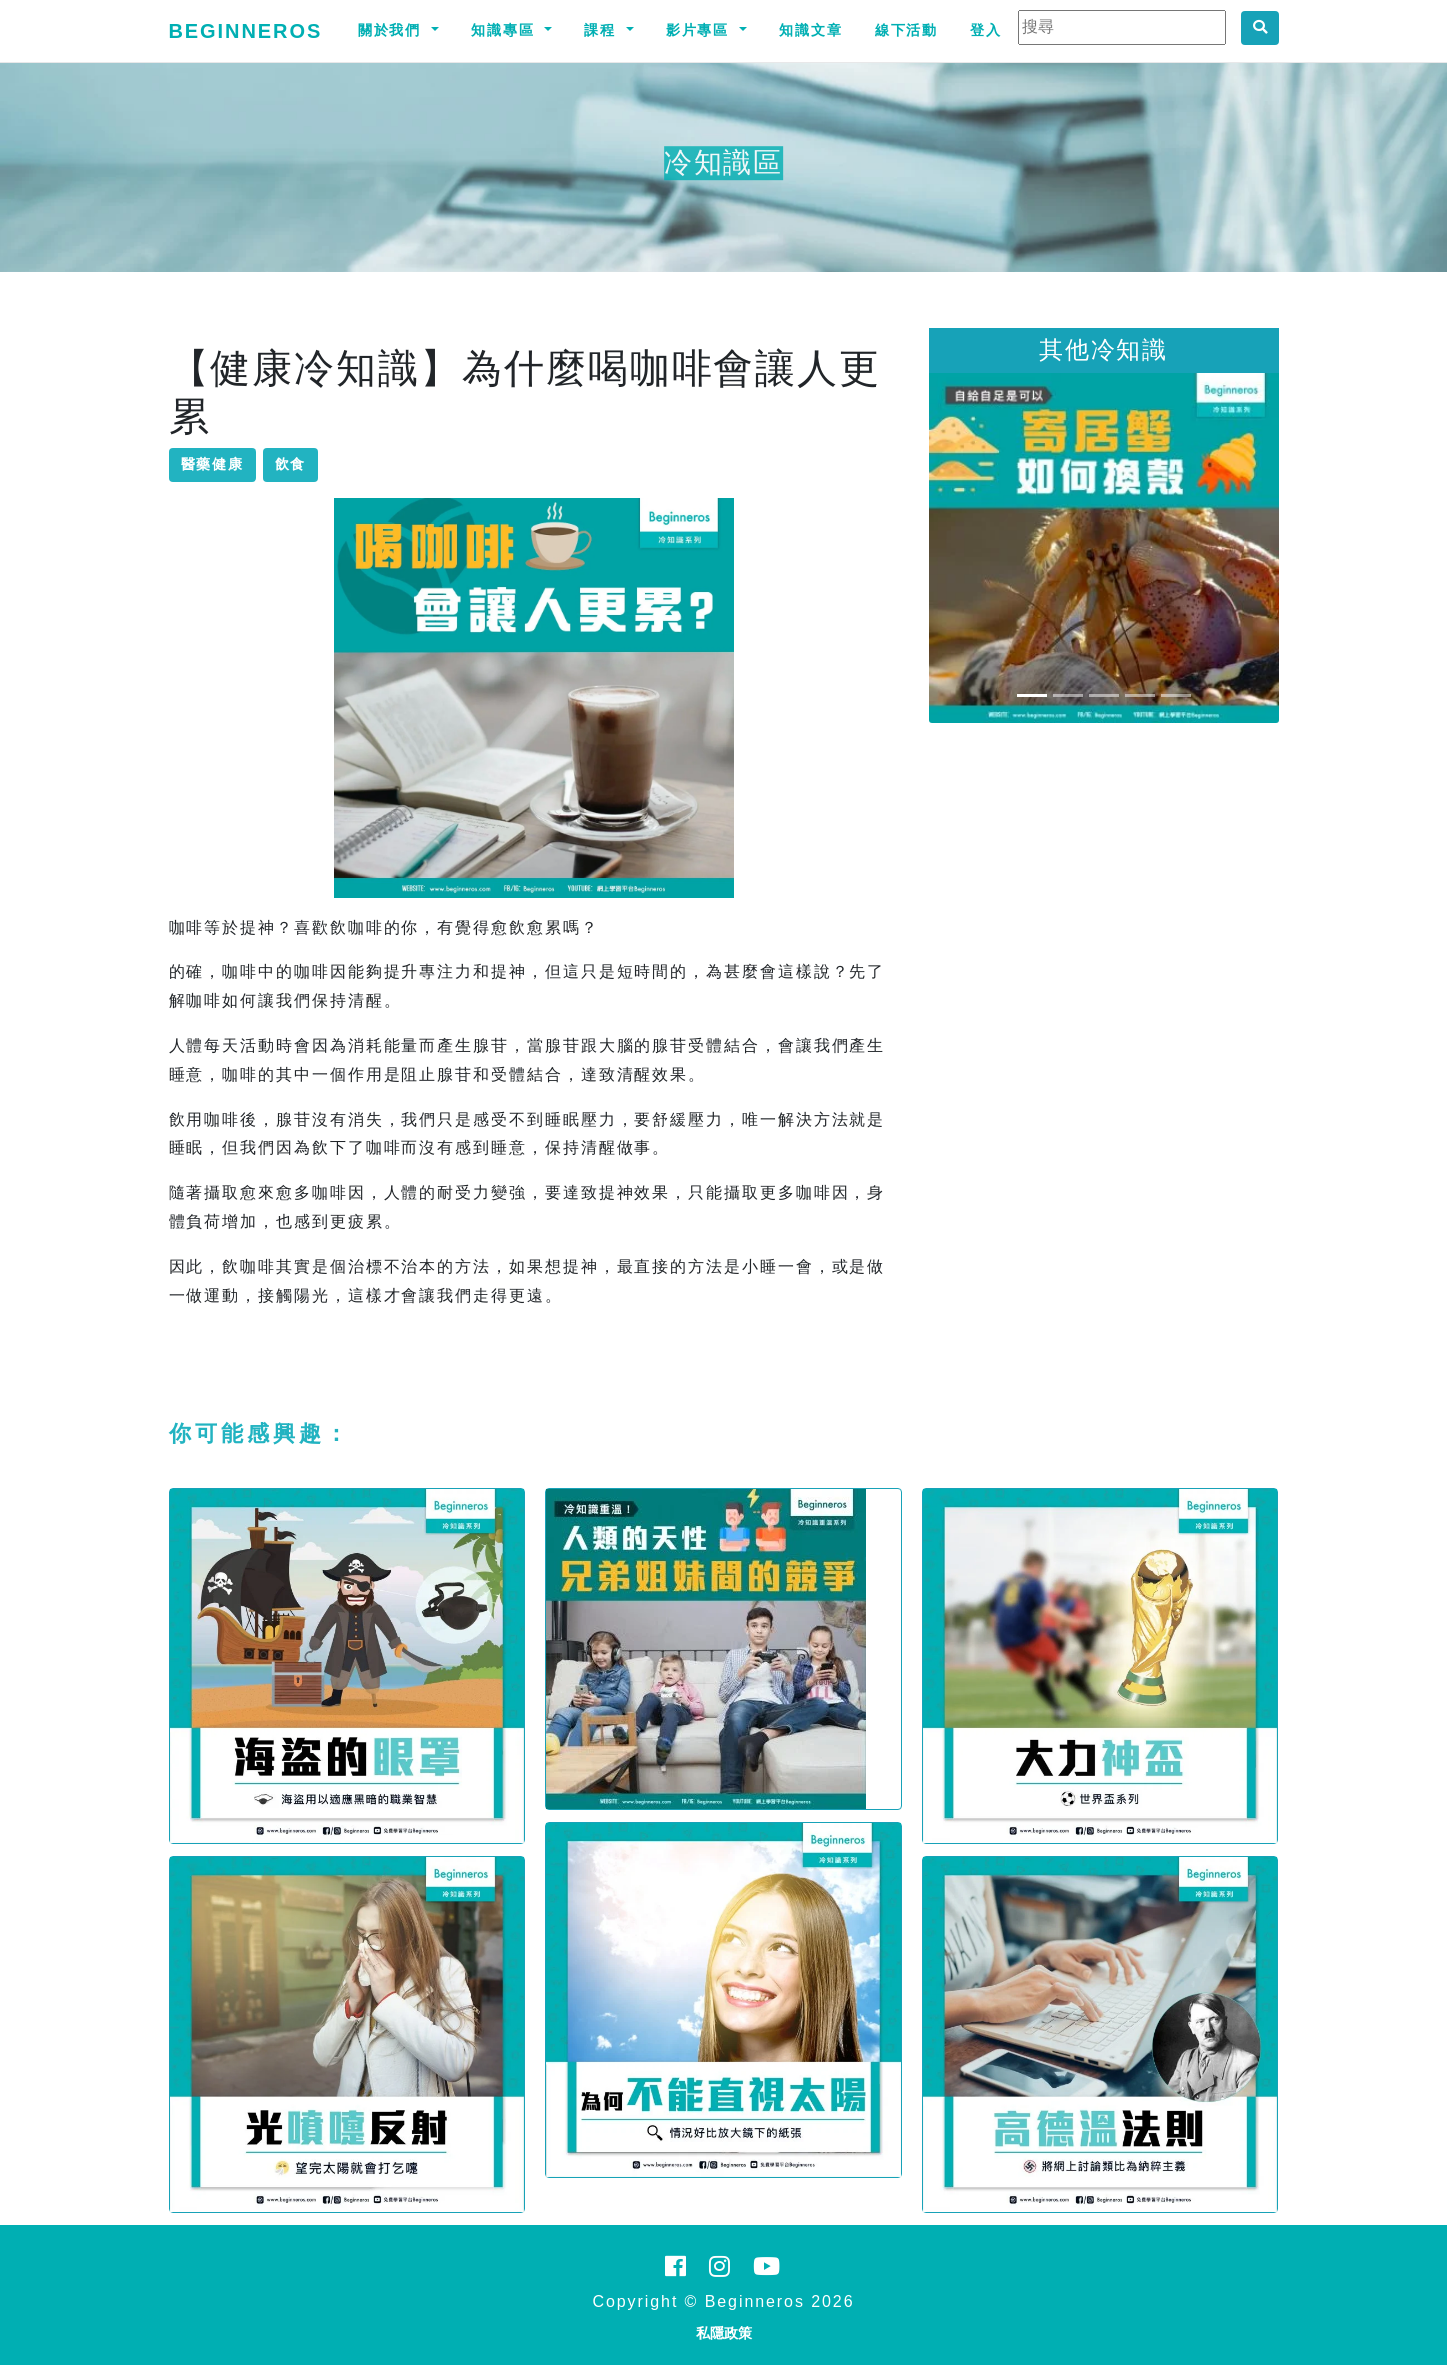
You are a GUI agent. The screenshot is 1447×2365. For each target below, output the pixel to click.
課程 (603, 30)
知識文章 (811, 30)
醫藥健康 (213, 464)
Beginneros (246, 31)
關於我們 (393, 30)
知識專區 (506, 30)
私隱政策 (724, 2333)
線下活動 (907, 30)
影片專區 (701, 30)
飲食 (291, 464)
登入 (986, 30)
